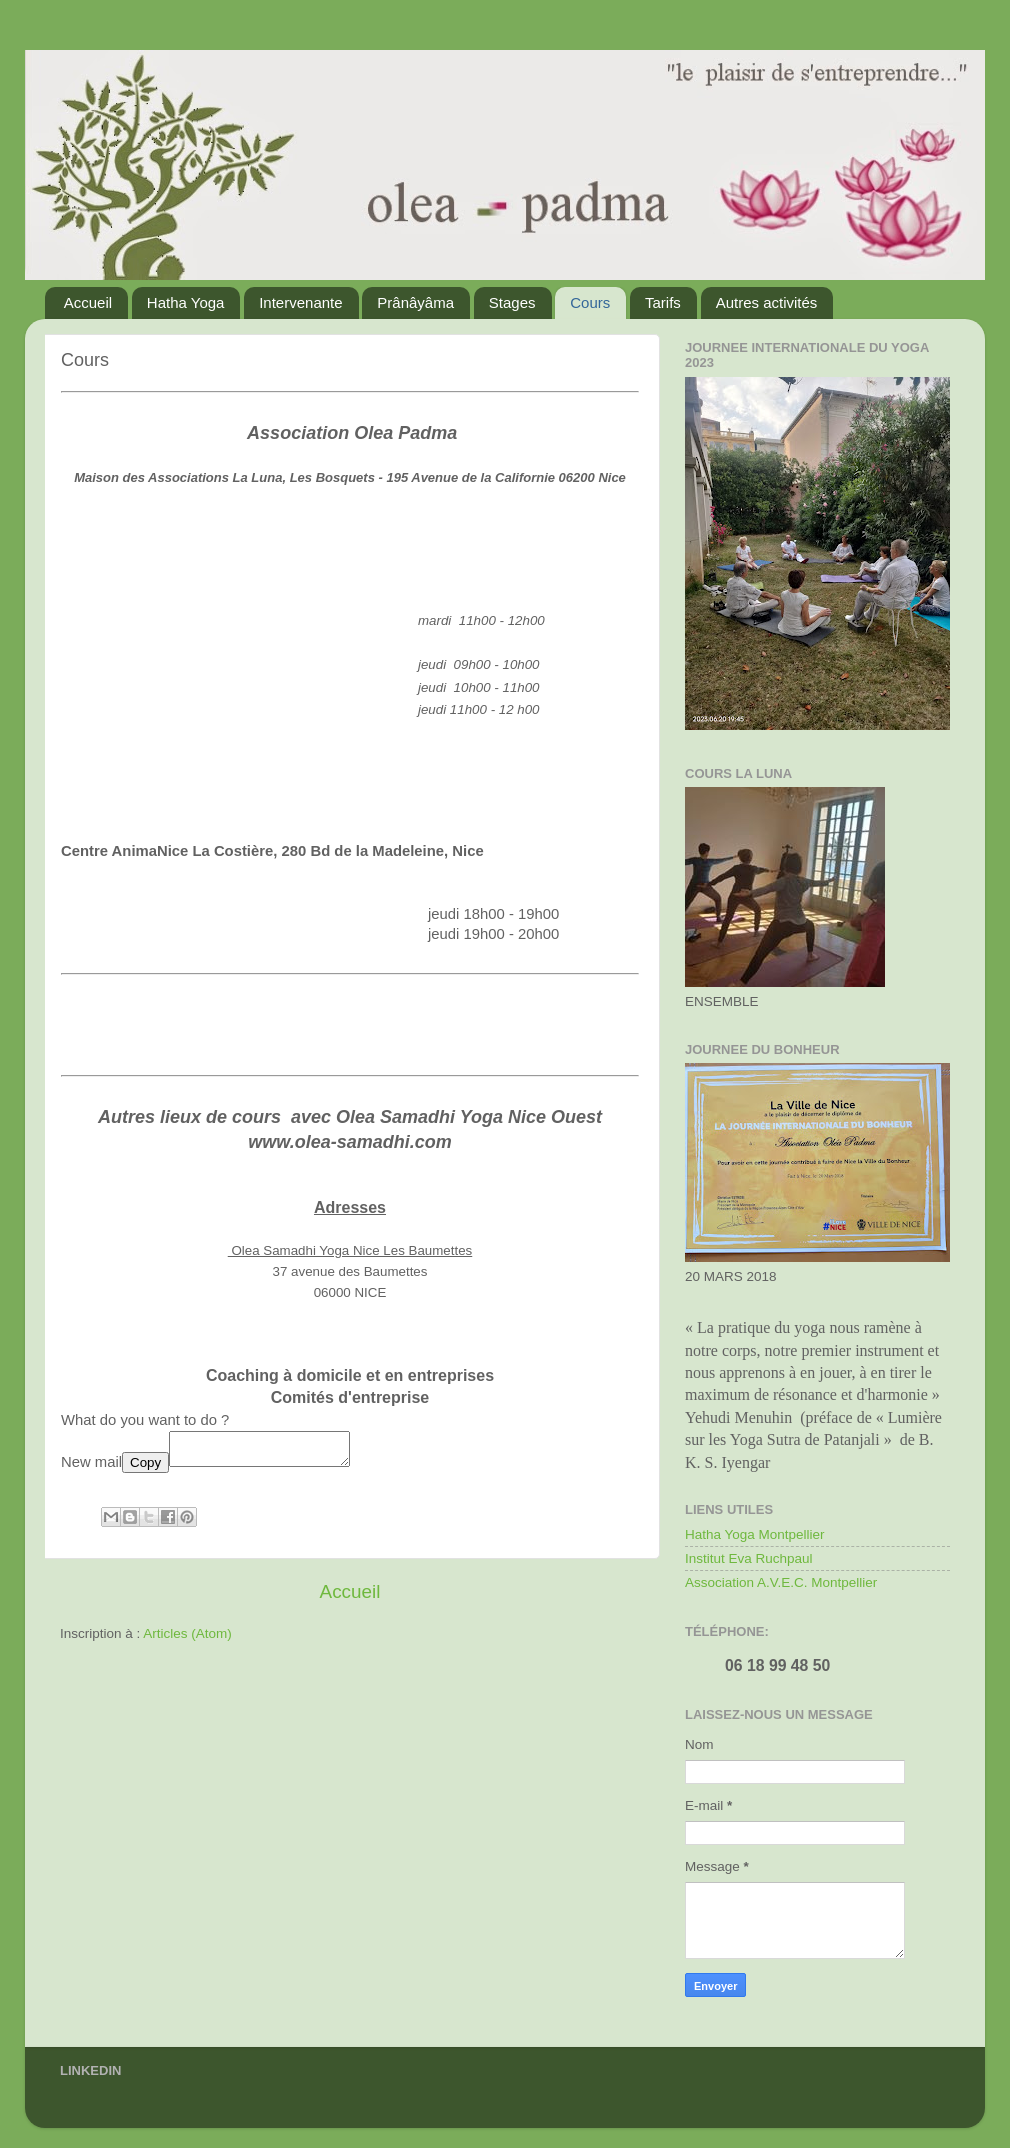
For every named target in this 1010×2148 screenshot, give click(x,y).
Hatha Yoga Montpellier (755, 1534)
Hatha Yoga (186, 302)
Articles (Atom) (187, 1639)
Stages (512, 302)
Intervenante (300, 302)
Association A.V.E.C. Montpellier (781, 1582)
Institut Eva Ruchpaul (749, 1558)
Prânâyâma (415, 302)
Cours (590, 302)
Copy (145, 1468)
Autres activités (767, 302)
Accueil (88, 302)
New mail (91, 1468)
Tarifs (663, 302)
